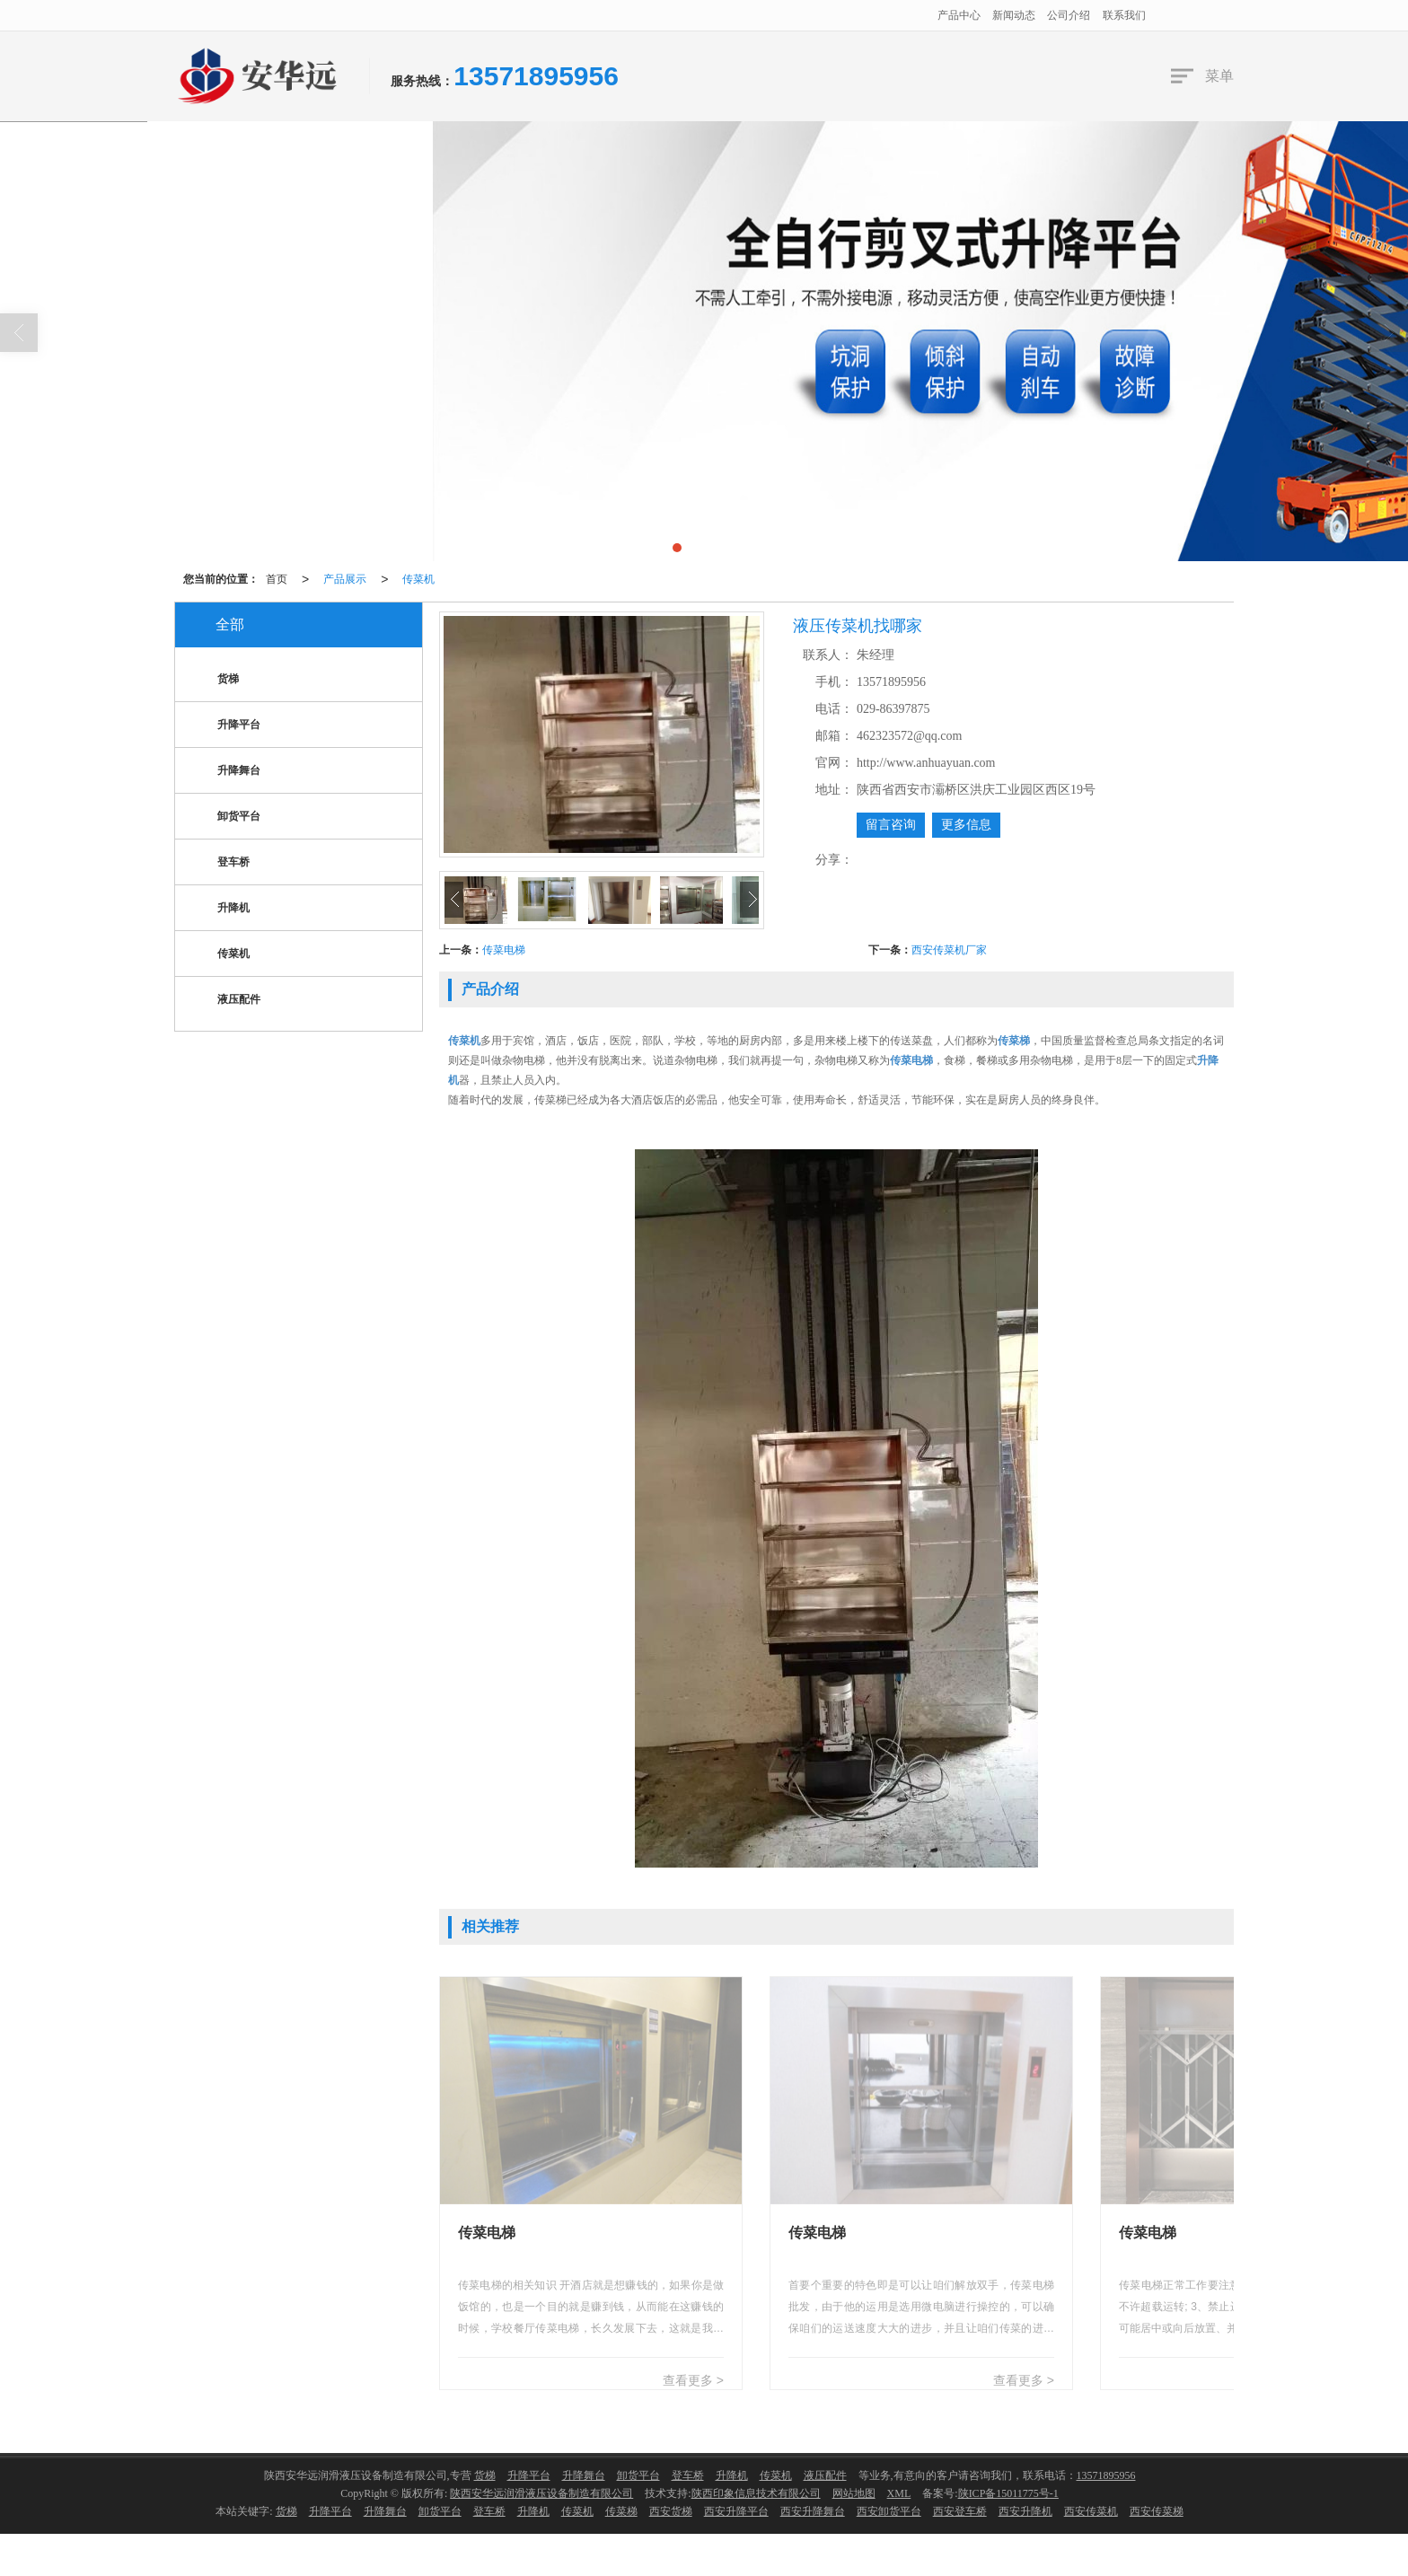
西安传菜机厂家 (949, 950)
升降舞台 (224, 771)
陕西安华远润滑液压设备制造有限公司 (541, 2493)
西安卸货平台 (889, 2511)
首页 (276, 579)
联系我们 (1124, 15)
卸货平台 (224, 817)
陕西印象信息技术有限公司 (756, 2493)
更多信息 (966, 824)
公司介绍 (1068, 15)
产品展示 (344, 579)
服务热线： (422, 81)
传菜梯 (621, 2511)
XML (899, 2493)
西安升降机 (1025, 2511)
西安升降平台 (736, 2511)
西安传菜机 (1091, 2511)
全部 (230, 624)
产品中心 (959, 15)
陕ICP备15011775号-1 (1008, 2493)
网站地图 (854, 2493)
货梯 (214, 680)
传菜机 (418, 579)
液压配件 (224, 1000)
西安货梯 (670, 2511)
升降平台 (224, 726)
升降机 (219, 909)
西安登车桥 (960, 2511)
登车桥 (219, 863)
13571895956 (1106, 2475)
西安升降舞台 (812, 2511)
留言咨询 (891, 824)
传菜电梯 (503, 950)
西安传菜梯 (1157, 2511)
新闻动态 (1013, 15)
